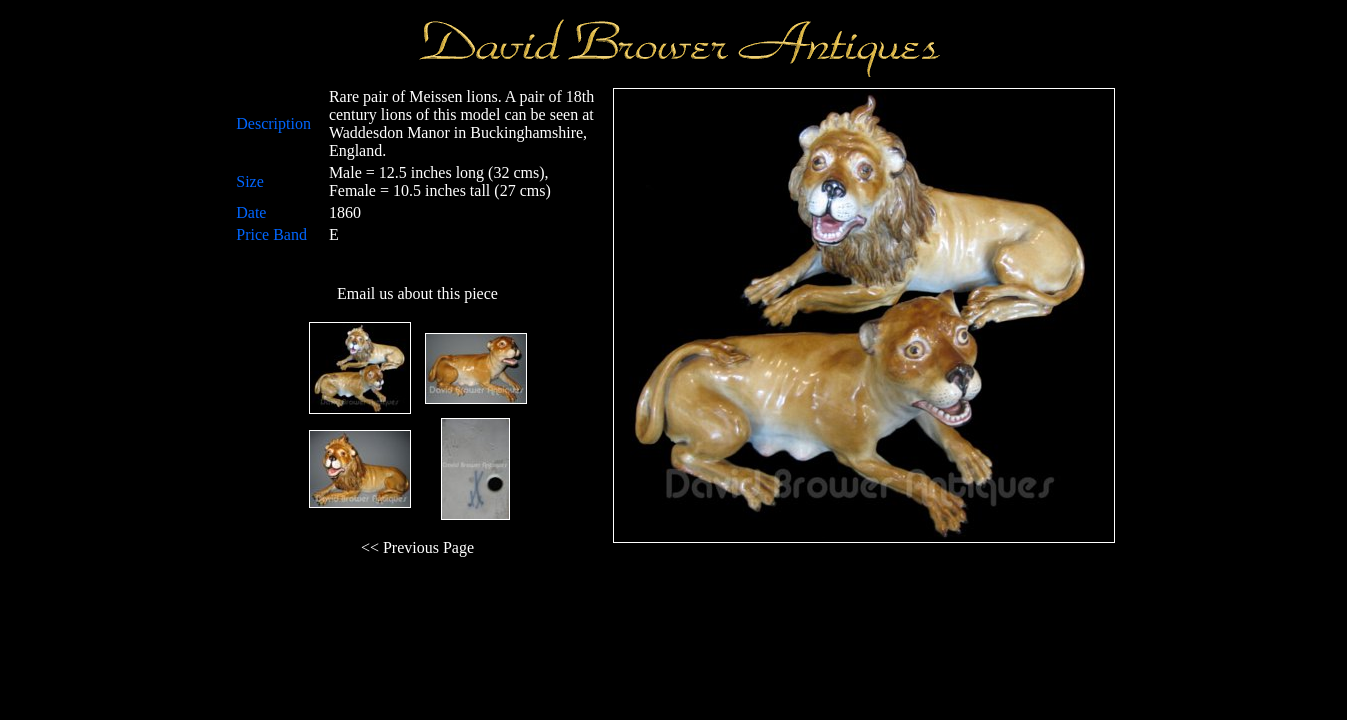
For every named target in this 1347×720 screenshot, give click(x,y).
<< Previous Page (417, 547)
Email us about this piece (417, 293)
